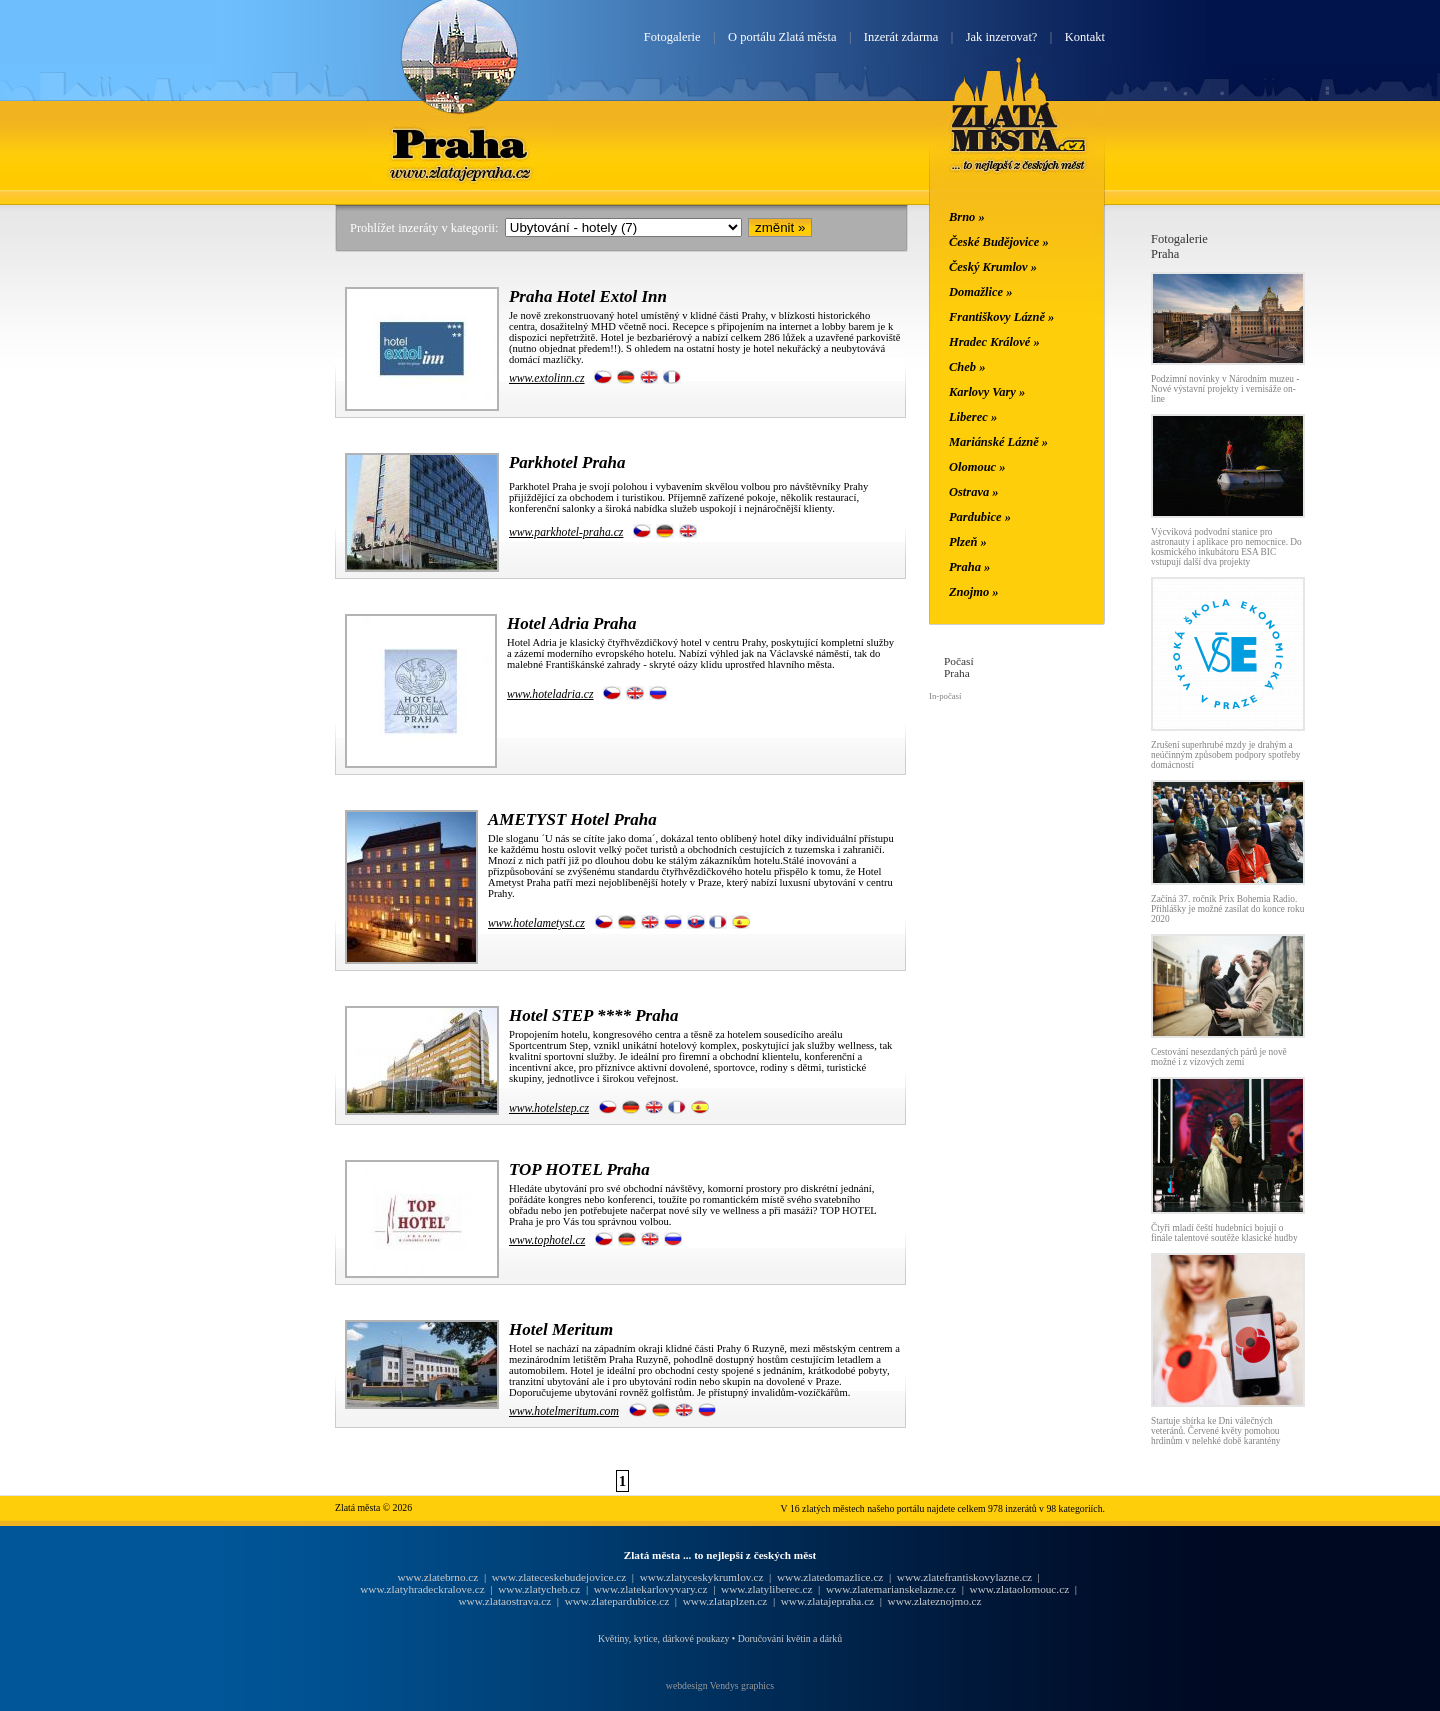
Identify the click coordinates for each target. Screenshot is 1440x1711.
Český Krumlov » (993, 267)
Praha (459, 143)
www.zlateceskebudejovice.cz (559, 1577)
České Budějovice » (999, 242)
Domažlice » (980, 292)
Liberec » (973, 417)
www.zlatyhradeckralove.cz (422, 1589)
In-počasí (945, 696)
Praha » (969, 567)
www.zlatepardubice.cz (617, 1601)
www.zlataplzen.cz (725, 1601)
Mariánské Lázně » (998, 442)
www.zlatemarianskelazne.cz (891, 1589)
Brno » (967, 217)
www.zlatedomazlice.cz (830, 1577)
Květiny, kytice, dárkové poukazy (663, 1638)
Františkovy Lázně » (1001, 317)
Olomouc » (977, 467)
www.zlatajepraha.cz (827, 1601)
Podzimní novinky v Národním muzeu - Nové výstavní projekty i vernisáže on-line (1225, 389)
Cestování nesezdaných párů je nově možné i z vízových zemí (1219, 1057)
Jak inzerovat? (1002, 37)
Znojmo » (974, 592)
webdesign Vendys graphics (720, 1685)
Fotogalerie (672, 37)
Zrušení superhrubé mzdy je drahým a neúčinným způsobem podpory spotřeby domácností (1225, 755)
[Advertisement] (215, 532)
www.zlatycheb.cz (539, 1589)
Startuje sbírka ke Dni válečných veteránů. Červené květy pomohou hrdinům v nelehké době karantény (1216, 1431)
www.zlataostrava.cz (504, 1601)
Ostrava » (974, 492)
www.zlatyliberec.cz (766, 1589)
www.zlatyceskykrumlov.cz (702, 1577)
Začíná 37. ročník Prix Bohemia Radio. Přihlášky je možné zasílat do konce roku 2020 (1227, 909)
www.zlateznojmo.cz (935, 1601)
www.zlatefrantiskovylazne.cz (964, 1577)
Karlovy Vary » (987, 392)
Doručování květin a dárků (790, 1638)
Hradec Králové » (994, 342)
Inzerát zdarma (901, 37)
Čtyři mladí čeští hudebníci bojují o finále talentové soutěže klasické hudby (1224, 1233)
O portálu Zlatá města (782, 37)
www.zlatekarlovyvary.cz (651, 1589)
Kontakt (1085, 37)
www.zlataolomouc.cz (1020, 1589)
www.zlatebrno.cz (437, 1577)
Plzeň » (968, 542)
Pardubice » (980, 517)
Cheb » (967, 367)
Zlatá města (1018, 138)
